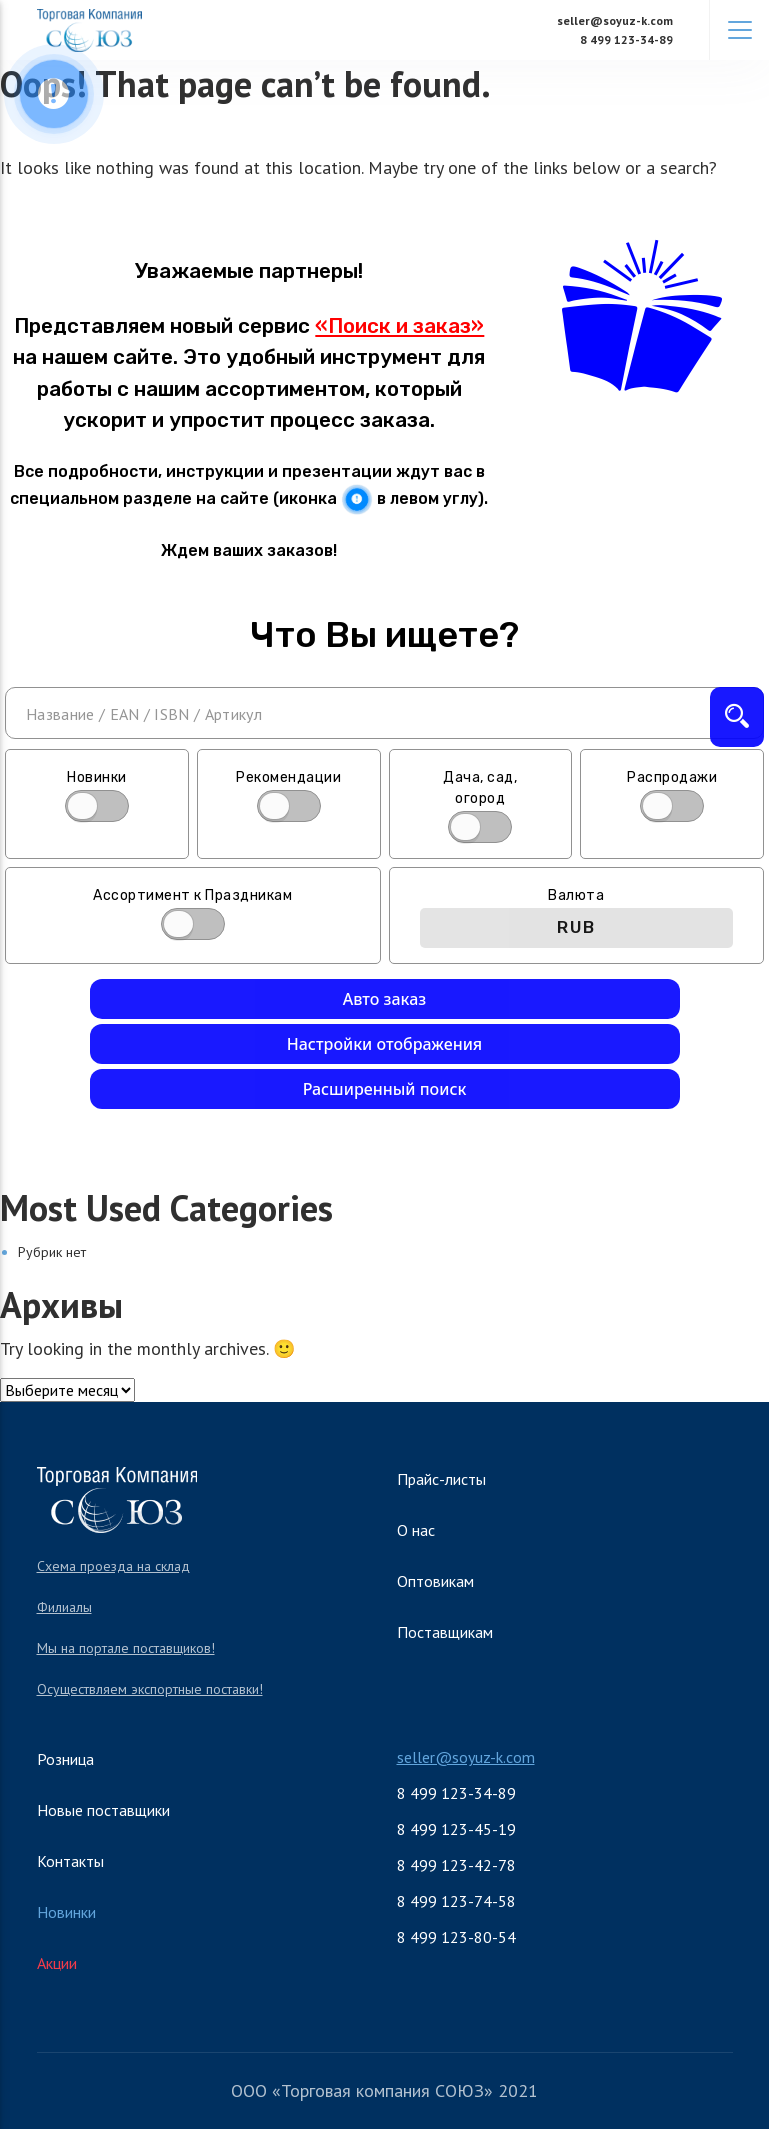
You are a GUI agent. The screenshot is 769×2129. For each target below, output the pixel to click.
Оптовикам (435, 1581)
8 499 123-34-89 (626, 39)
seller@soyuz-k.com (615, 20)
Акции (57, 1963)
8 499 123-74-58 (456, 1901)
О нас (416, 1530)
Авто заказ (384, 999)
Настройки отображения (384, 1044)
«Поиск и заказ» (399, 326)
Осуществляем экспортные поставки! (150, 1689)
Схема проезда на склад (113, 1566)
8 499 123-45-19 (456, 1829)
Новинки (66, 1912)
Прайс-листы (441, 1479)
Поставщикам (445, 1632)
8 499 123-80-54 (456, 1937)
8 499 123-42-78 (456, 1865)
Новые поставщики (103, 1810)
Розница (65, 1759)
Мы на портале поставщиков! (126, 1648)
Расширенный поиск (385, 1089)
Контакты (70, 1861)
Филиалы (64, 1607)
